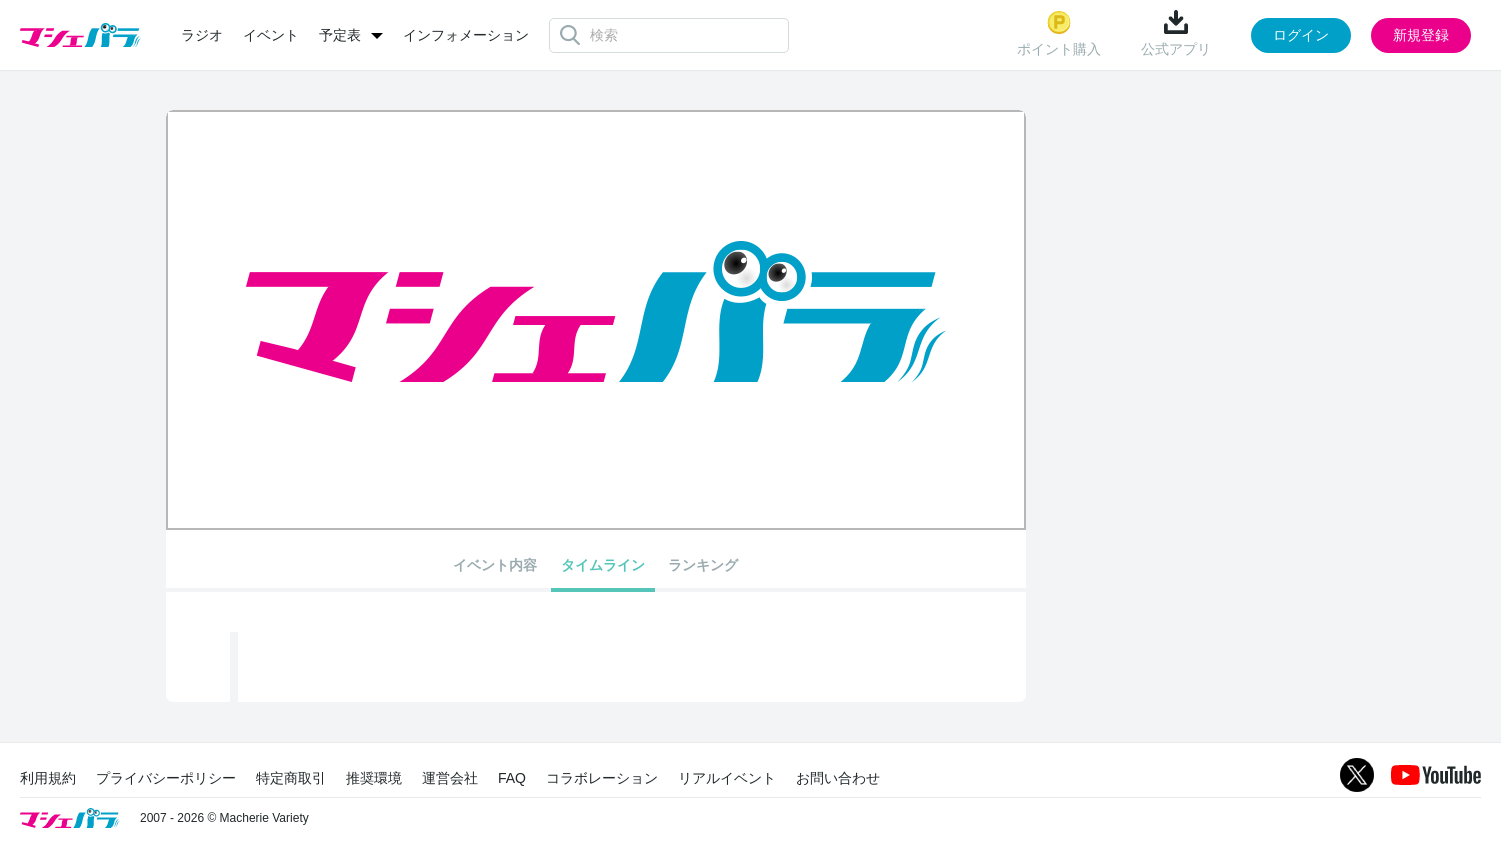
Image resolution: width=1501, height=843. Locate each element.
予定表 (340, 35)
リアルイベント (727, 778)
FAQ (512, 778)
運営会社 (450, 778)
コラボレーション (602, 778)
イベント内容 (495, 565)
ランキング (703, 565)
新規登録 (1421, 35)
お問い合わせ (838, 778)
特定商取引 (291, 778)
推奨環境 (374, 778)
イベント (271, 35)
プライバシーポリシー (166, 778)
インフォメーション (466, 35)
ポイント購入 (1059, 33)
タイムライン (603, 565)
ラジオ (202, 35)
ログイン (1301, 35)
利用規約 (48, 778)
